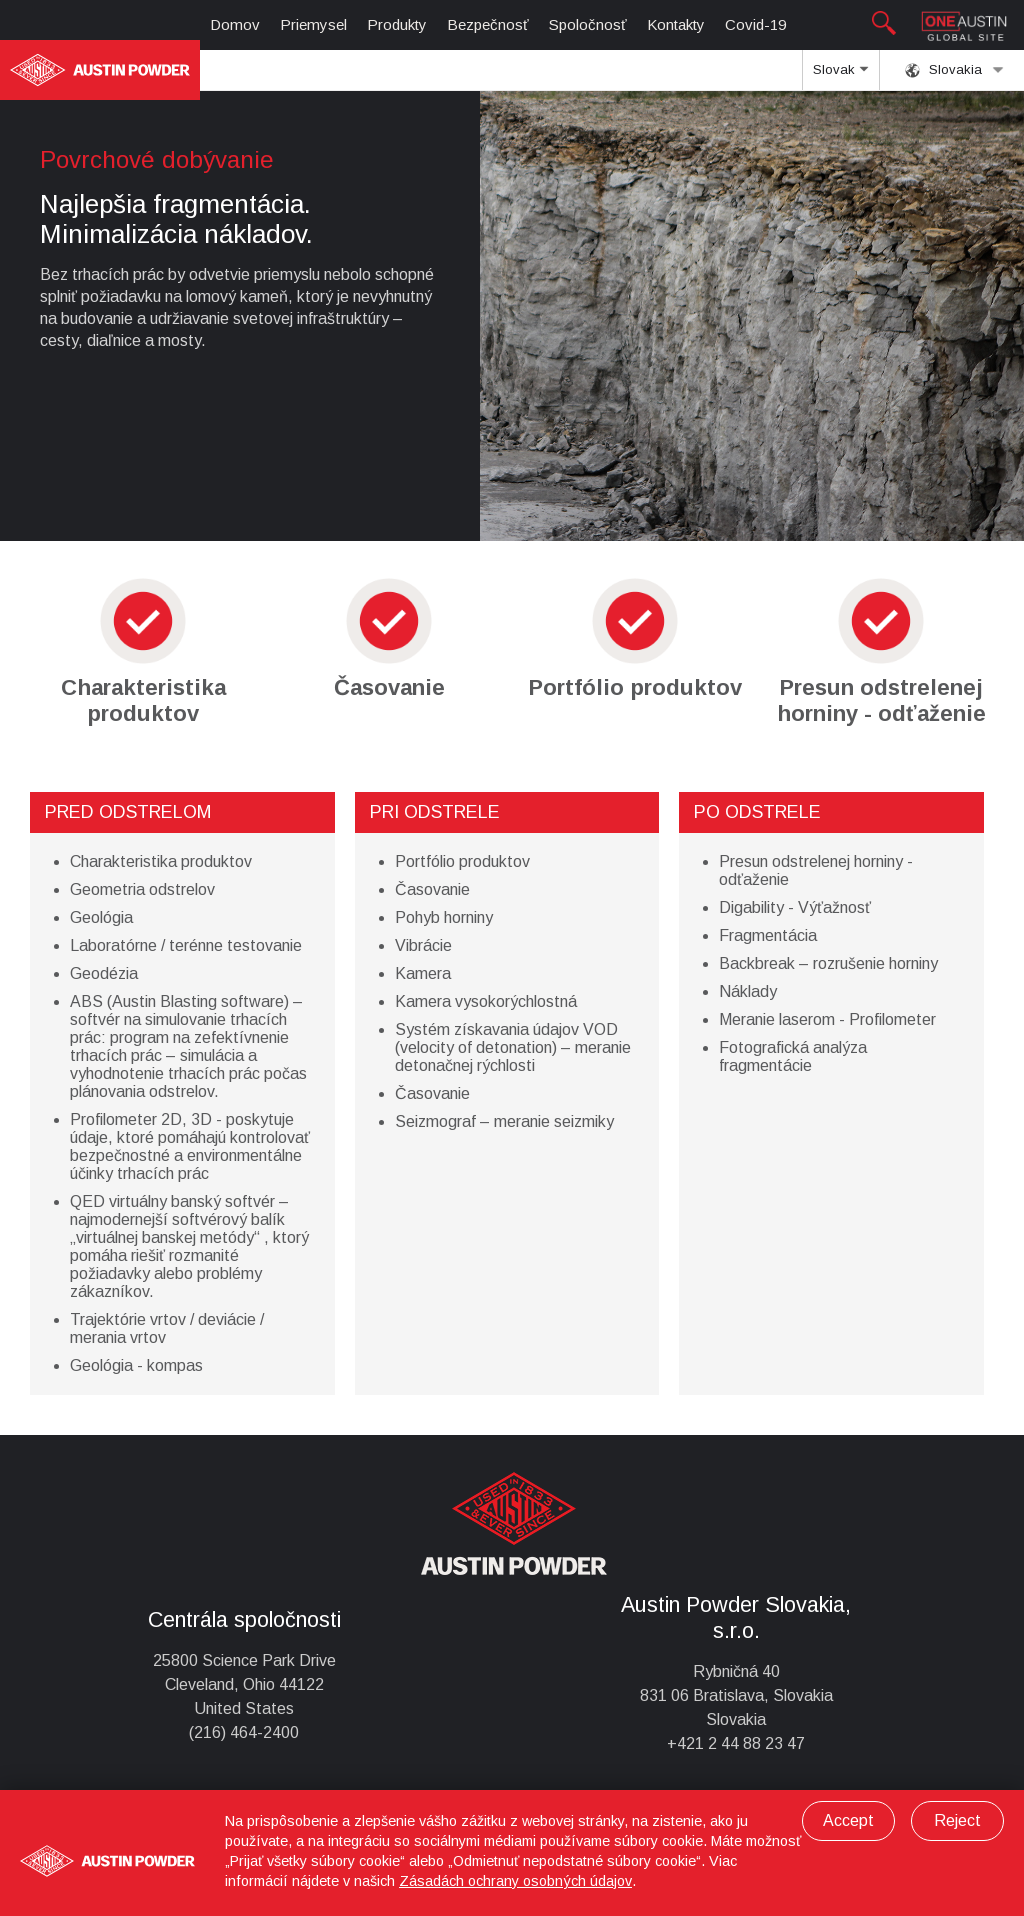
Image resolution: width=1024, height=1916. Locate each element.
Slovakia (954, 70)
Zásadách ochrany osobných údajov (515, 1881)
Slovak (840, 76)
